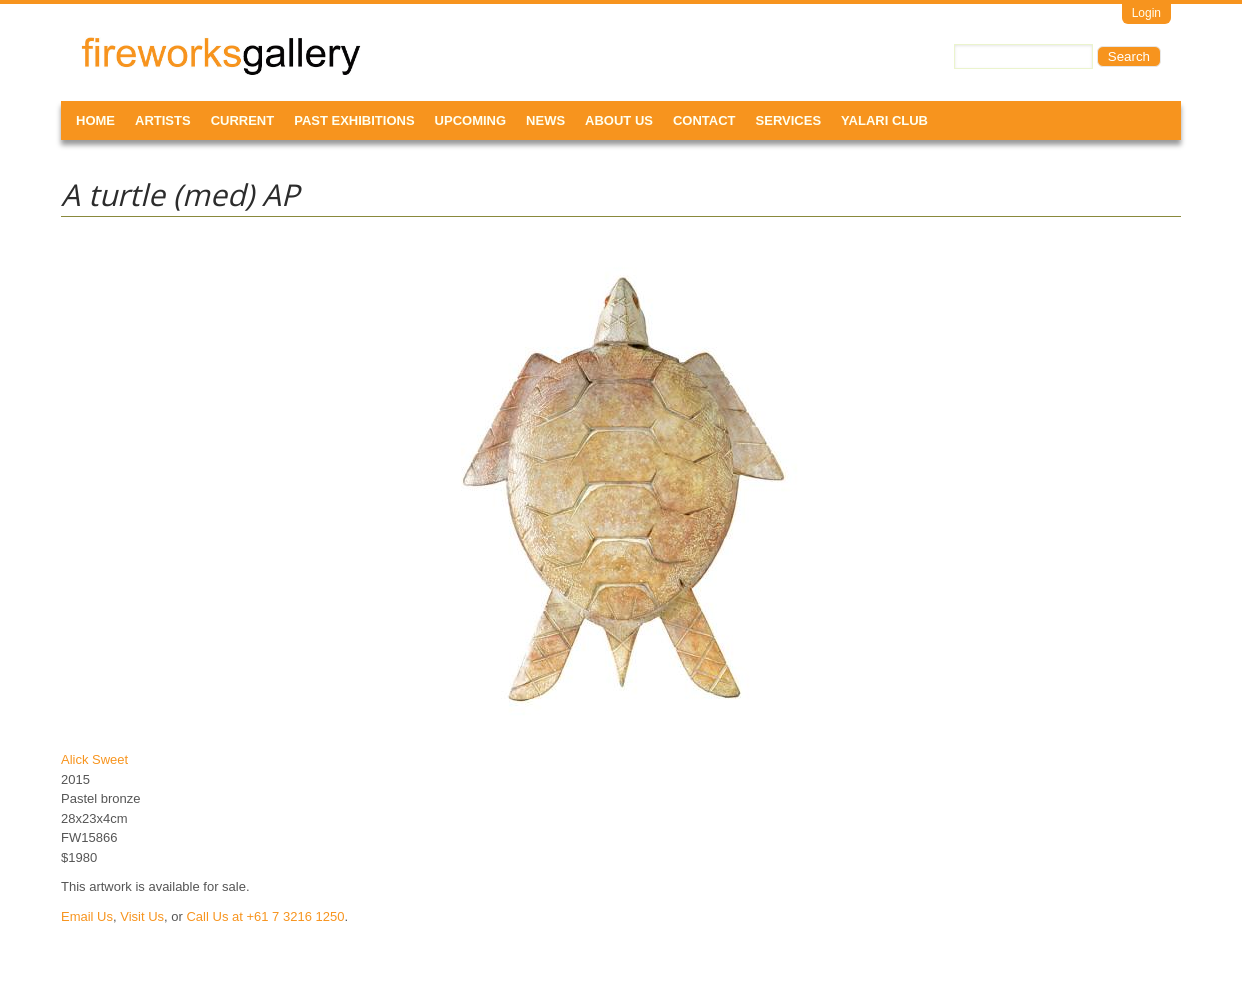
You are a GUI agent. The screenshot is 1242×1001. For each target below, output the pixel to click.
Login (1146, 13)
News (545, 120)
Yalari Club (884, 120)
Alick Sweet (94, 759)
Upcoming (471, 120)
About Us (619, 120)
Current (243, 120)
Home (95, 120)
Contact (704, 120)
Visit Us (142, 916)
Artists (163, 120)
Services (789, 120)
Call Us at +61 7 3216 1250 (265, 916)
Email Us (87, 916)
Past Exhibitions (354, 120)
